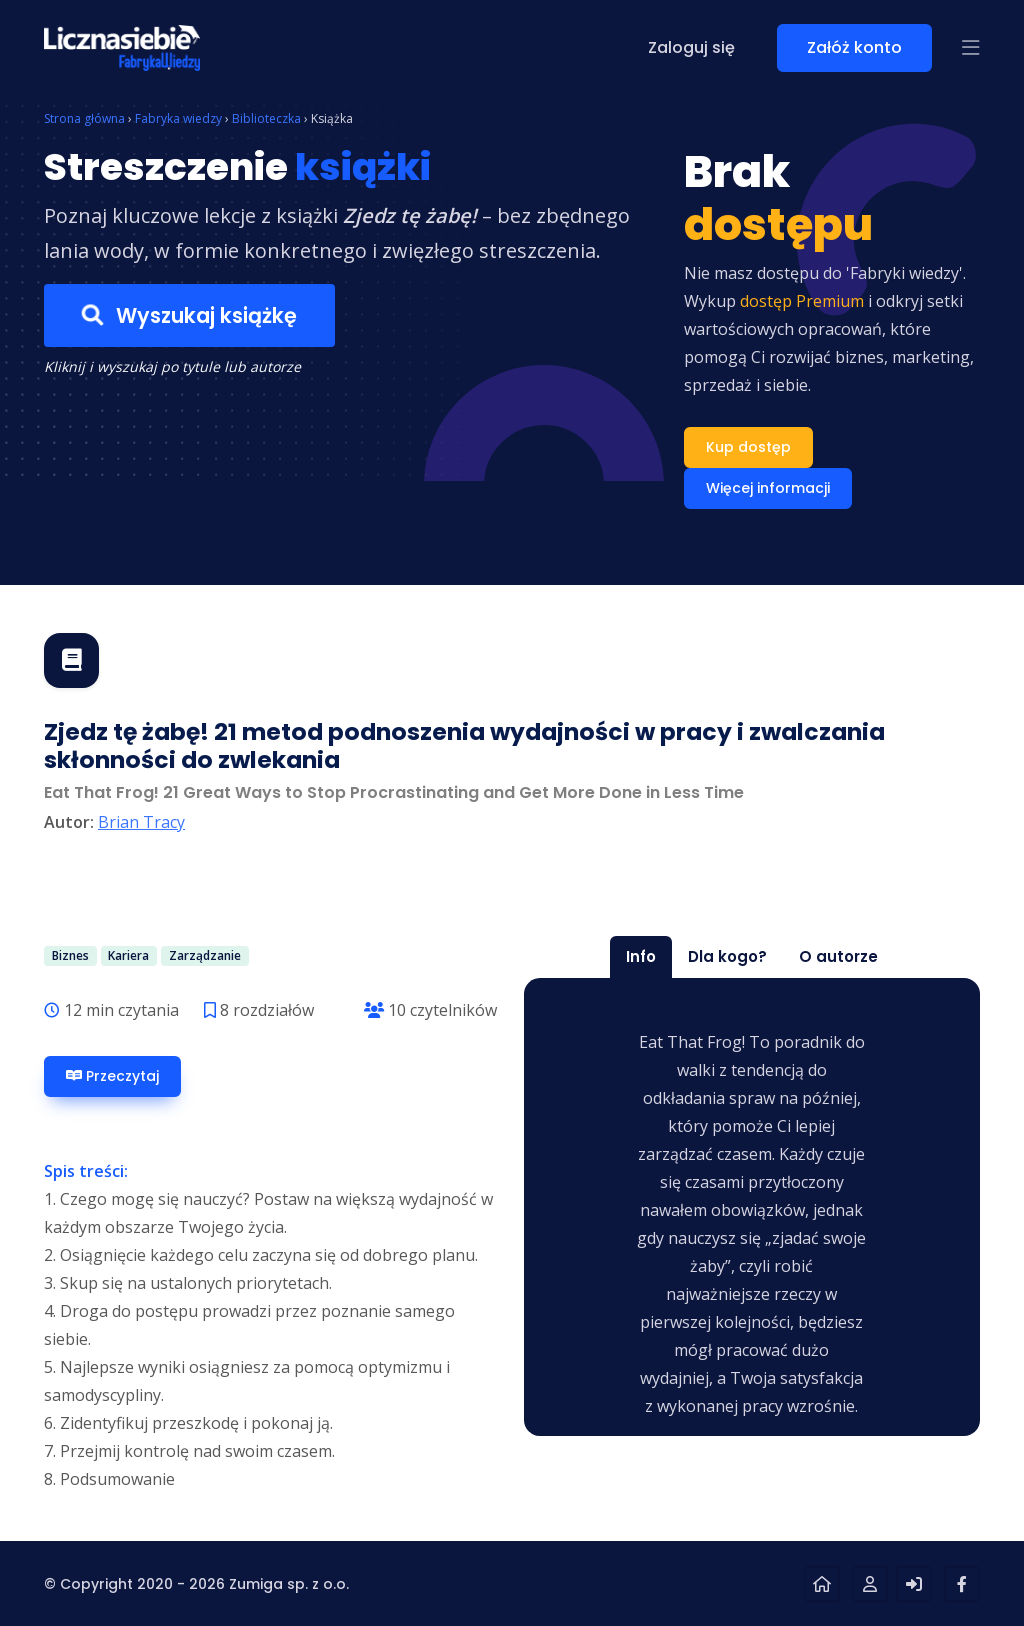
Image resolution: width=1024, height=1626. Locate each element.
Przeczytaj (112, 1076)
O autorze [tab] (838, 956)
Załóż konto (854, 47)
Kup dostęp (748, 447)
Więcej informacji (768, 488)
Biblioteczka (266, 118)
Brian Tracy (141, 822)
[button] (971, 48)
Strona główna (84, 118)
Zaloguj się (691, 47)
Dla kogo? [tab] (727, 956)
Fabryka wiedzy (178, 118)
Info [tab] (641, 956)
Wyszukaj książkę (189, 315)
